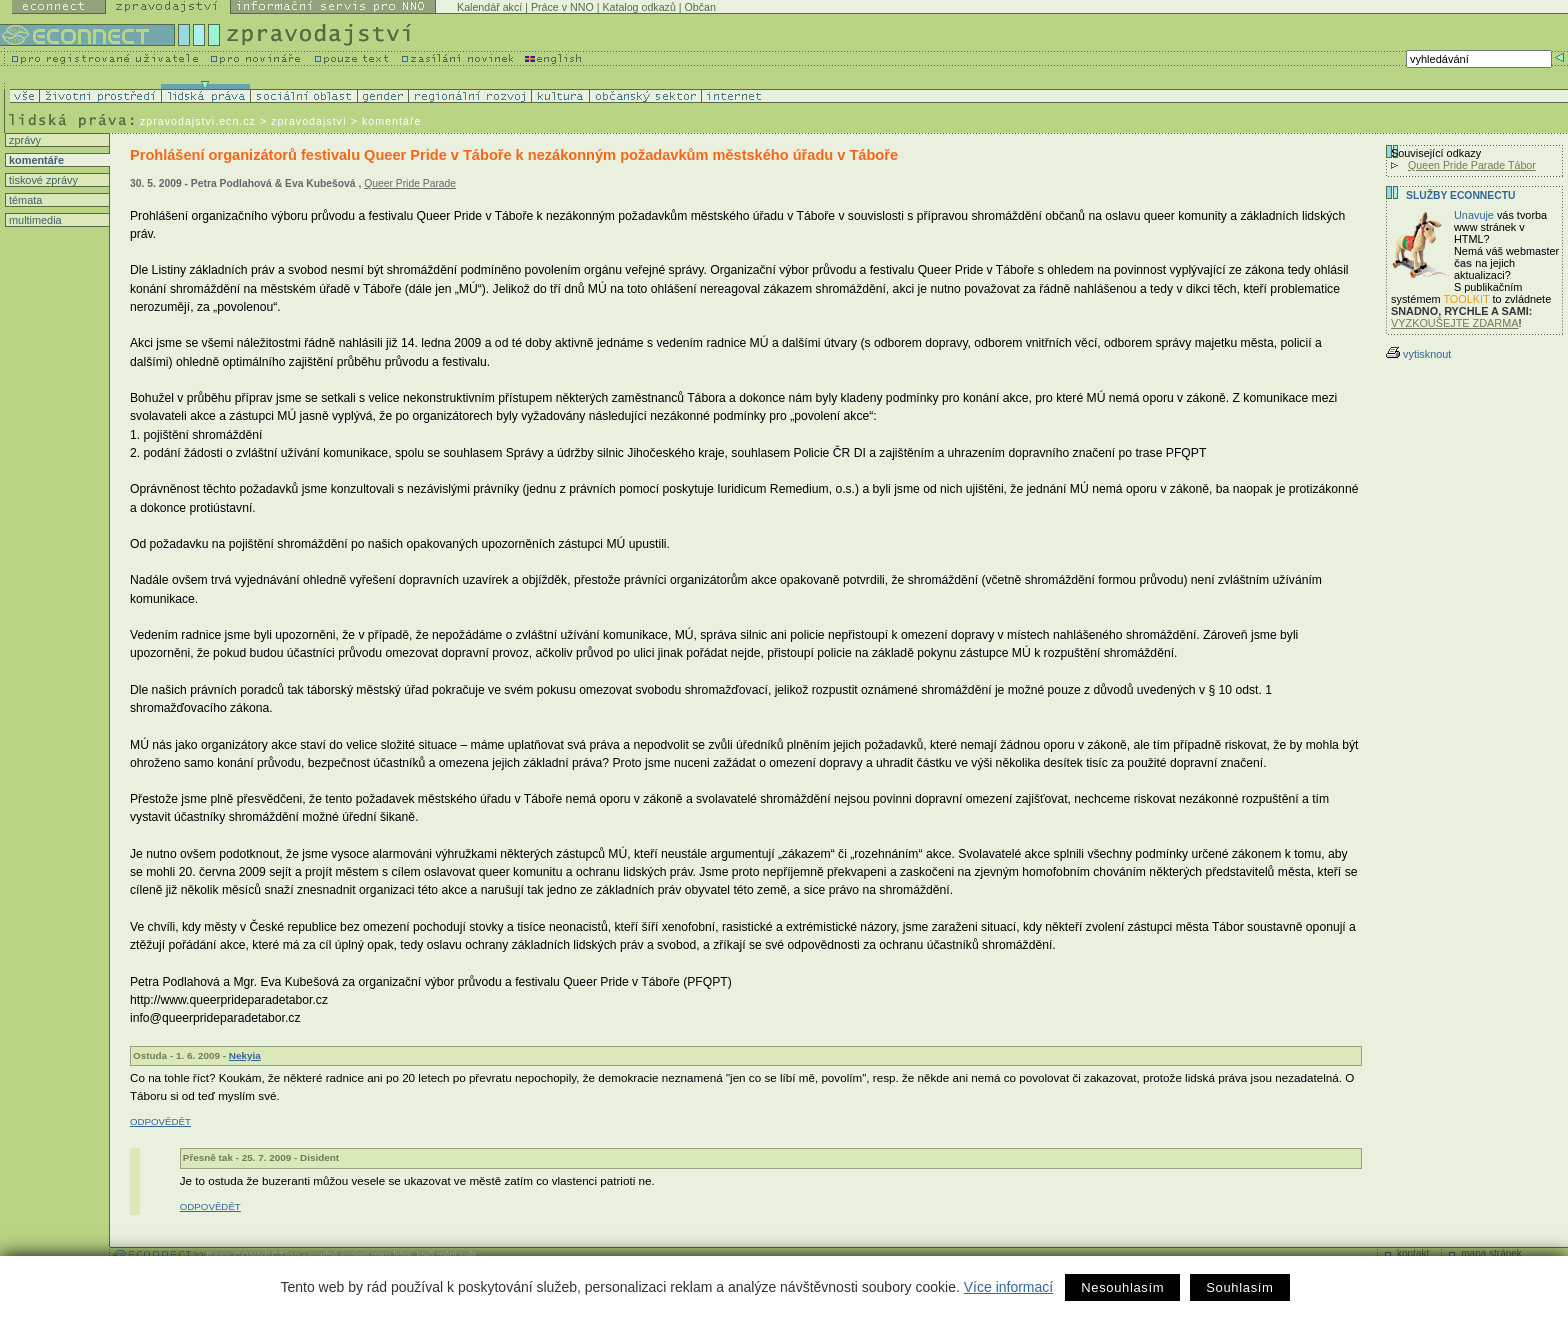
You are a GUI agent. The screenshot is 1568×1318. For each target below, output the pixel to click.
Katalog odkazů (638, 7)
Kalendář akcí (489, 7)
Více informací (1008, 1287)
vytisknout (1418, 354)
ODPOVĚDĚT (160, 1121)
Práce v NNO (562, 7)
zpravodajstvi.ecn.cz (198, 121)
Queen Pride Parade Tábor (1472, 165)
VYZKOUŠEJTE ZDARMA (1455, 323)
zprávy (23, 140)
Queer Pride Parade (410, 183)
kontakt (1413, 1253)
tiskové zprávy (42, 180)
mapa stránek (1491, 1253)
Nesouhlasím (1122, 1287)
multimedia (34, 220)
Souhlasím (1239, 1287)
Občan (700, 7)
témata (24, 200)
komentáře (35, 160)
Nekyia (245, 1055)
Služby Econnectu (1460, 195)
